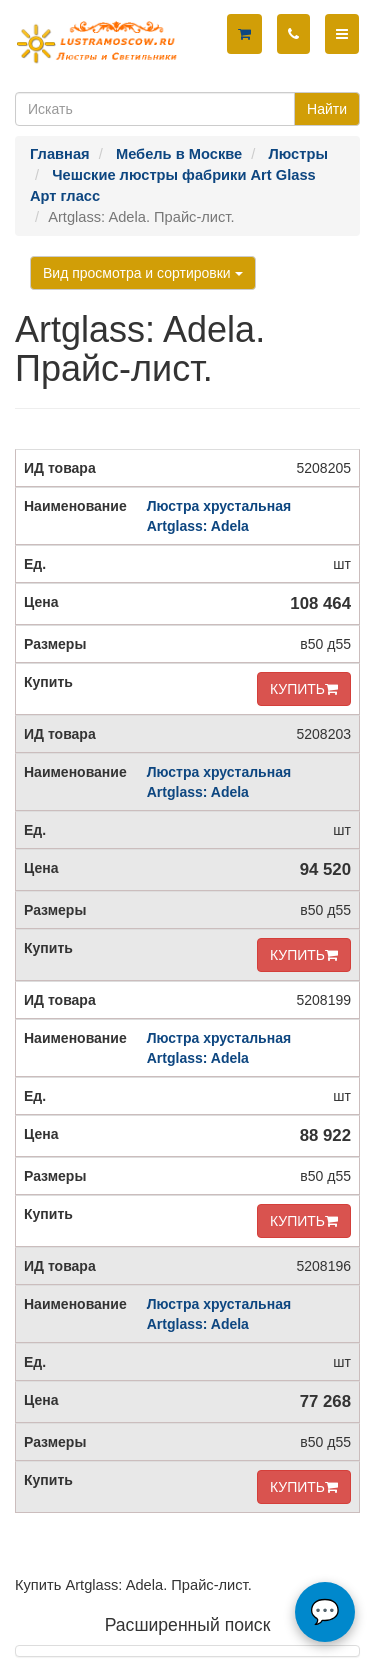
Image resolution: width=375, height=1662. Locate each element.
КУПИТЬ (304, 689)
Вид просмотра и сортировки (143, 273)
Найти (327, 109)
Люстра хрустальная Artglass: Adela (219, 516)
